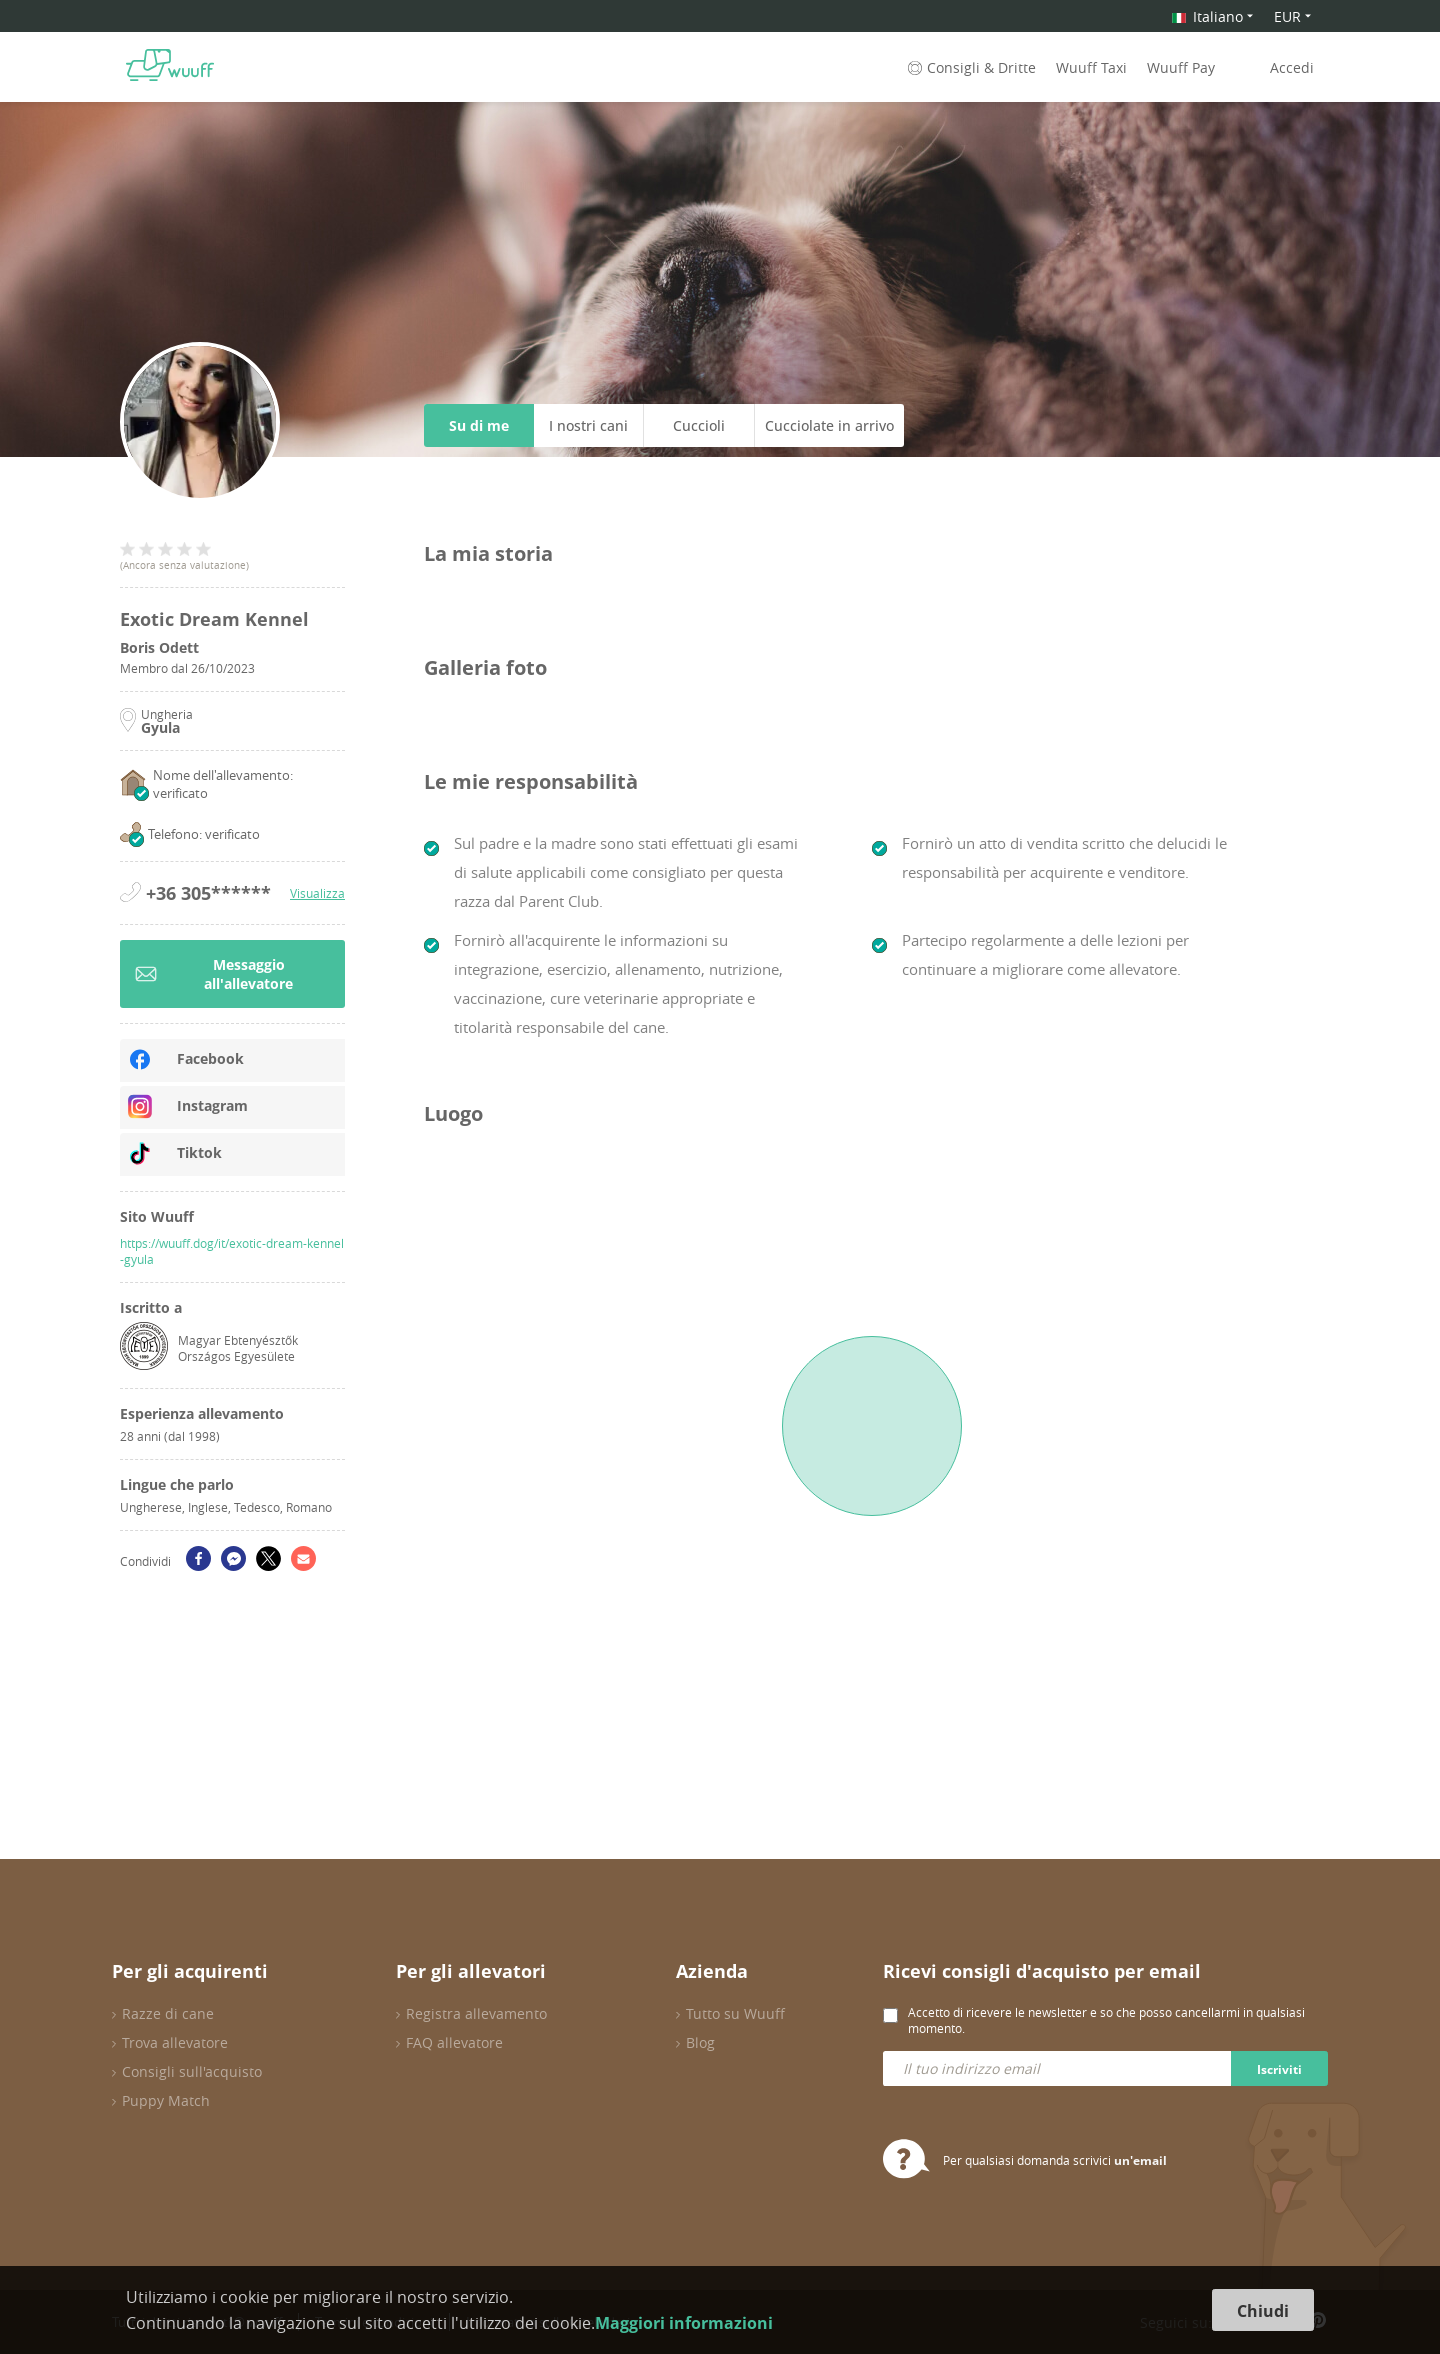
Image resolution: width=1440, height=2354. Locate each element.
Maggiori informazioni (684, 2323)
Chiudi (1263, 2311)
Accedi (1292, 67)
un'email (1140, 2160)
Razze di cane (168, 2013)
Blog (700, 2042)
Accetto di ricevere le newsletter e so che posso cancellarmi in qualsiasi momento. (1106, 2020)
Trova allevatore (175, 2042)
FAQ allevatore (454, 2042)
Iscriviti (1279, 2069)
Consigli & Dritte (970, 67)
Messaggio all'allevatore (214, 974)
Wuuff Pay (1181, 67)
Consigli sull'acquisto (192, 2071)
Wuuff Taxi (1091, 67)
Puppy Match (166, 2100)
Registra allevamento (476, 2013)
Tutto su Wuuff (735, 2013)
